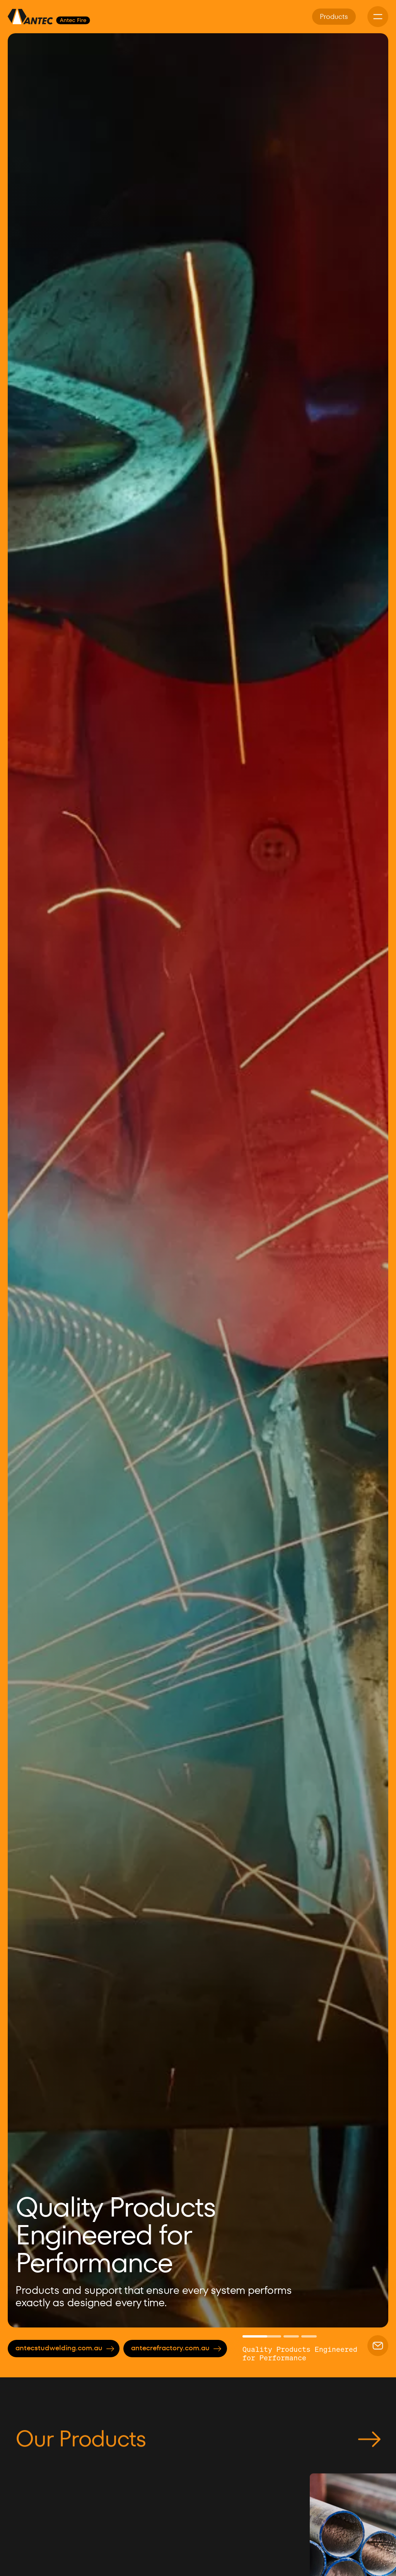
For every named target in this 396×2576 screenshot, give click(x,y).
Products (334, 16)
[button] (27, 1180)
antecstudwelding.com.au (64, 2348)
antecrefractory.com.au (176, 2348)
